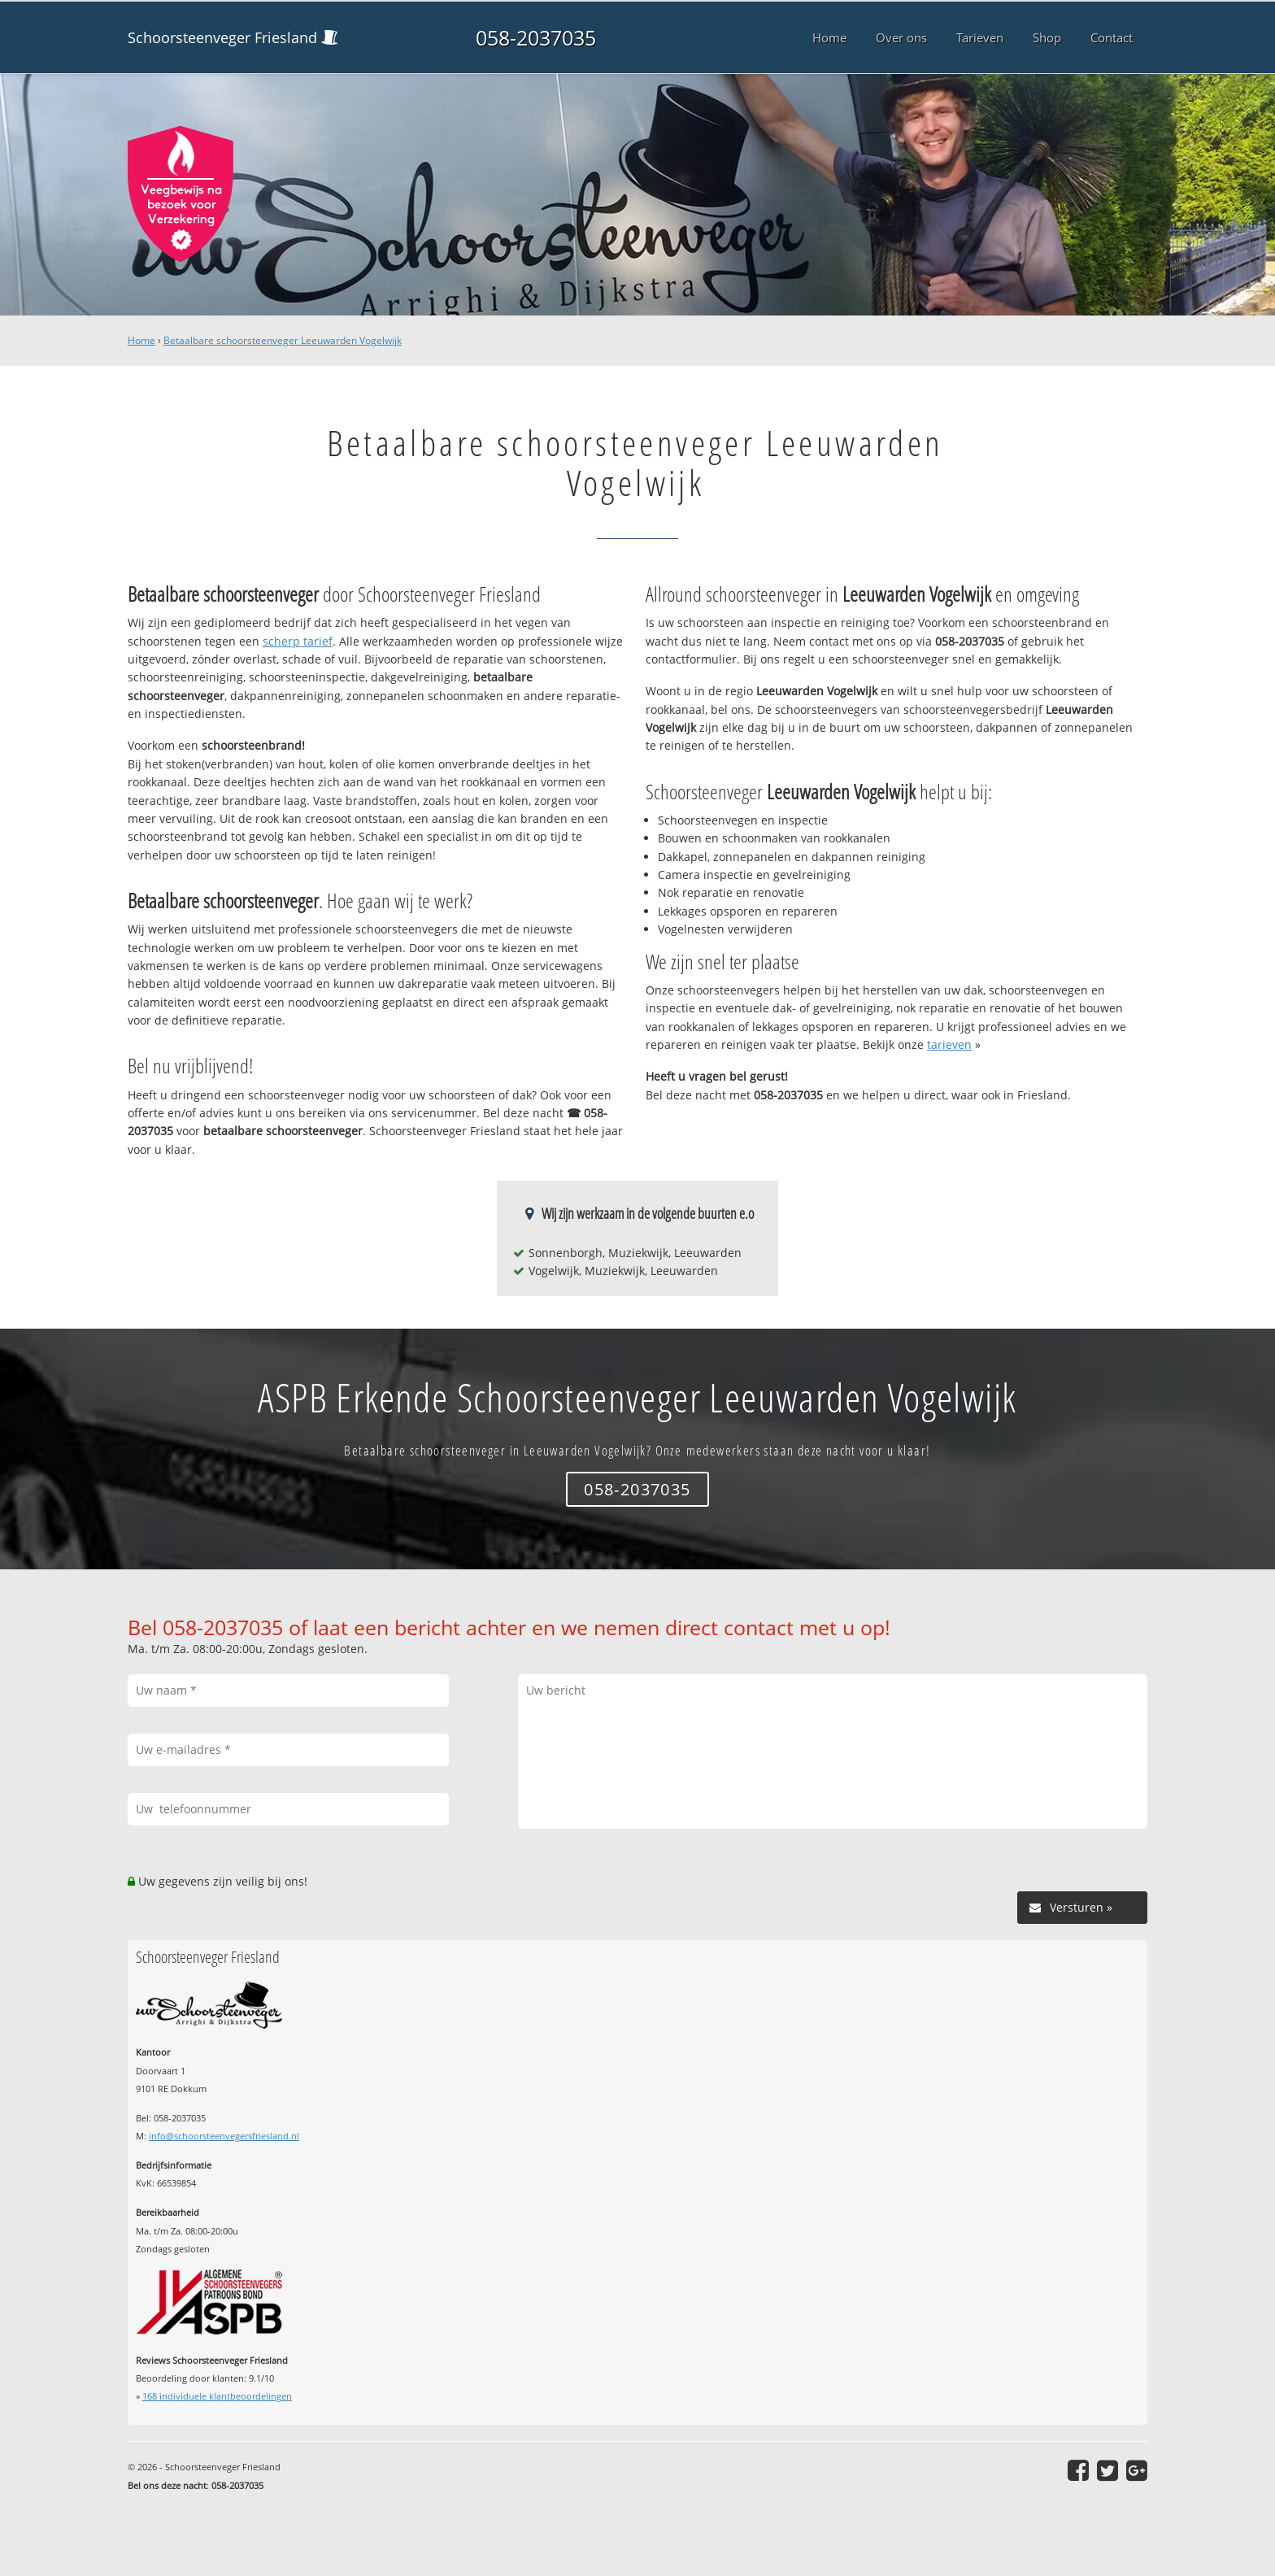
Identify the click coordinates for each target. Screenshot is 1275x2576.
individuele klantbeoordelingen (217, 2396)
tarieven (949, 1044)
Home (141, 340)
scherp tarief (298, 641)
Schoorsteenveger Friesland (222, 37)
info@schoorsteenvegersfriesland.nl (224, 2136)
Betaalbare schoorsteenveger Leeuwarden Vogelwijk (282, 340)
